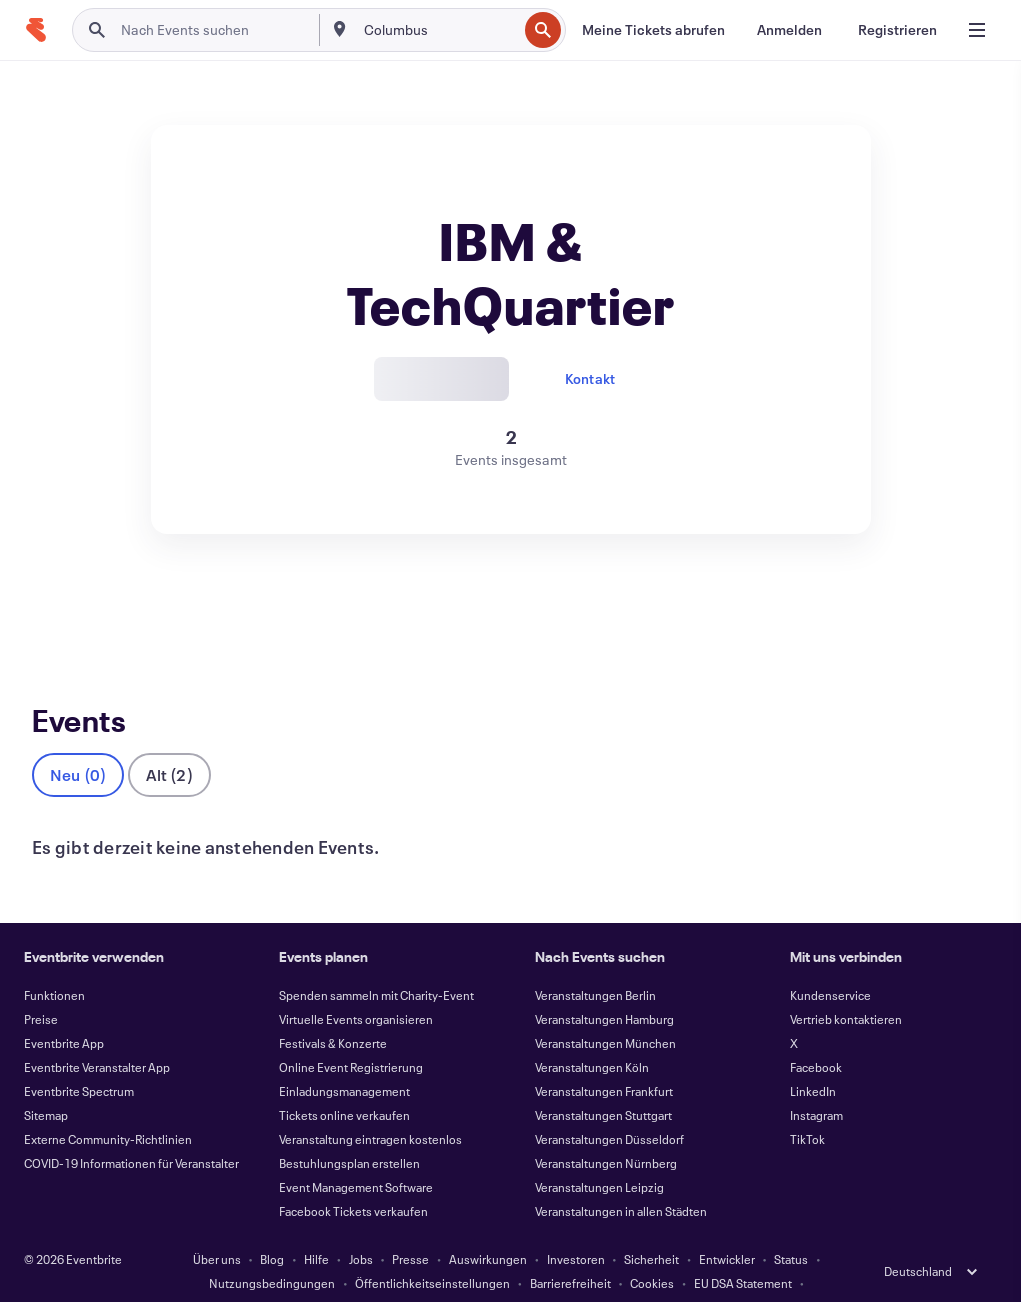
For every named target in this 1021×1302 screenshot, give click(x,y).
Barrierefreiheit (570, 1250)
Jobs (361, 1226)
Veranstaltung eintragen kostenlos (370, 1106)
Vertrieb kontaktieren (846, 986)
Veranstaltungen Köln (592, 1034)
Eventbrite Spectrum (79, 1058)
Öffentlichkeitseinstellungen (432, 1250)
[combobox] (438, 30)
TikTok (807, 1106)
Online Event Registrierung (351, 1034)
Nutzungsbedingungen (272, 1250)
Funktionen (54, 962)
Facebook (816, 1034)
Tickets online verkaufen (344, 1082)
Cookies (652, 1250)
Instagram (816, 1082)
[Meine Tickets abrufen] (653, 30)
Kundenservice (830, 962)
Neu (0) (78, 741)
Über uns (217, 1226)
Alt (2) (169, 741)
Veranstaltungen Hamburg (604, 986)
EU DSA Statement (743, 1250)
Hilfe (316, 1226)
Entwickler (727, 1226)
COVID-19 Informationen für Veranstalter (131, 1130)
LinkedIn (813, 1058)
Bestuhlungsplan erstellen (349, 1130)
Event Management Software (356, 1154)
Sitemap (46, 1082)
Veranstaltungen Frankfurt (604, 1058)
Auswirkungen (488, 1226)
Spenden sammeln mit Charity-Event (376, 962)
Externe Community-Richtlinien (108, 1106)
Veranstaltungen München (605, 1010)
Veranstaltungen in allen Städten (621, 1178)
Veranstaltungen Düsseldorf (609, 1106)
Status (791, 1226)
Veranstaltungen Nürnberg (606, 1130)
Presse (410, 1226)
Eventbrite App (64, 1010)
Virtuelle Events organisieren (356, 986)
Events (53, 607)
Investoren (576, 1226)
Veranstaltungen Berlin (595, 962)
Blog (272, 1226)
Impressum (414, 1274)
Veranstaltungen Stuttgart (603, 1082)
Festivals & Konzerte (333, 1010)
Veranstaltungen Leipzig (599, 1154)
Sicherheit (651, 1226)
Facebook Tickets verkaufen (353, 1178)
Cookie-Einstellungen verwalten (550, 1274)
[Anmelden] (789, 30)
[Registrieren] (897, 30)
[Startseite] (36, 30)
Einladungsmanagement (344, 1058)
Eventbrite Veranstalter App (97, 1034)
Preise (41, 986)
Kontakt (590, 378)
